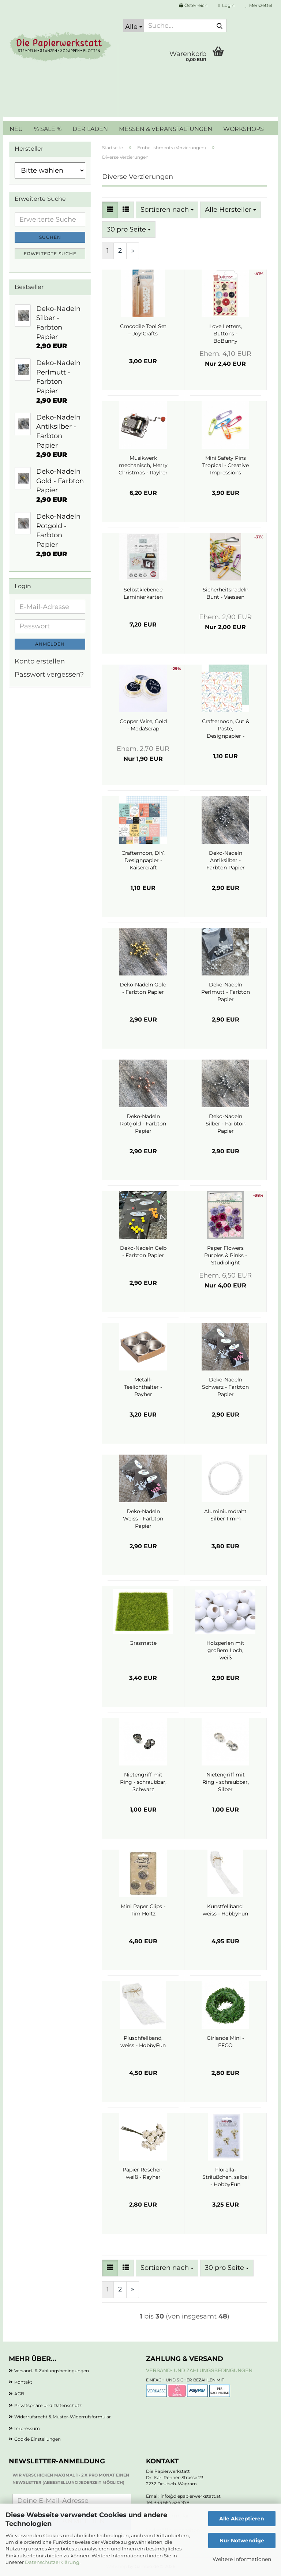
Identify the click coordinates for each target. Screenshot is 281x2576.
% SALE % (47, 128)
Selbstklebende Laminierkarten (143, 593)
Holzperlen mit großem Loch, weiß (225, 1650)
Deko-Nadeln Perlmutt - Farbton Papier (225, 992)
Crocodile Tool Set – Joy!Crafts (143, 330)
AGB (19, 2393)
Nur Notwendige (242, 2540)
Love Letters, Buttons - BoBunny (225, 333)
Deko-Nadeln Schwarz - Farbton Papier (225, 1387)
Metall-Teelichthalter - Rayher (143, 1387)
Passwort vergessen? (49, 674)
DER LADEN (90, 128)
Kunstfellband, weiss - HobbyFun (225, 1910)
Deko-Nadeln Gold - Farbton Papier (143, 988)
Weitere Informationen (242, 2559)
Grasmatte (143, 1643)
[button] (193, 5)
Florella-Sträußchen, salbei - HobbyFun (225, 2177)
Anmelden (50, 644)
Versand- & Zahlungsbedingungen (51, 2370)
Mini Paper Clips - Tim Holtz (143, 1910)
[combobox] (167, 210)
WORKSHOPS (243, 128)
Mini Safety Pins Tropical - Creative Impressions (225, 465)
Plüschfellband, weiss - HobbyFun (143, 2042)
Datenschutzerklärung (52, 2562)
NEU (16, 128)
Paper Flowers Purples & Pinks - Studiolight (225, 1255)
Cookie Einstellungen (37, 2439)
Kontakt (23, 2382)
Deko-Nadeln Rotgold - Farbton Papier (143, 1123)
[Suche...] (133, 25)
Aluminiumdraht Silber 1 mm (225, 1515)
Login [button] (226, 5)
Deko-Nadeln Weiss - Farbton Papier (143, 1518)
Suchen (50, 237)
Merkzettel (259, 5)
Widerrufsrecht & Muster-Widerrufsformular (62, 2416)
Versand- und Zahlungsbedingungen (199, 2370)
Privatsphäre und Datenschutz (48, 2405)
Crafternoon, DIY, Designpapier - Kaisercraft (143, 860)
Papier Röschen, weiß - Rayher (143, 2173)
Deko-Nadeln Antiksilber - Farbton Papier (225, 860)
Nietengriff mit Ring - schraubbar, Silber (225, 1782)
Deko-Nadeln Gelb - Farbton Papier (143, 1252)
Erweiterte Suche (50, 253)
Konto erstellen (40, 661)
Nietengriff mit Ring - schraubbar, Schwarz (143, 1782)
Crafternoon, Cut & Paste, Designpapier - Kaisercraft (225, 729)
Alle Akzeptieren (241, 2518)
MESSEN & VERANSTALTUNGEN (165, 128)
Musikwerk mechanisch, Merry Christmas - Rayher (143, 465)
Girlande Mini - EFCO (225, 2042)
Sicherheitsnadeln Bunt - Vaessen (225, 593)
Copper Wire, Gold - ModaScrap (143, 725)
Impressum (27, 2428)
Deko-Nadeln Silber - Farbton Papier (226, 1123)
